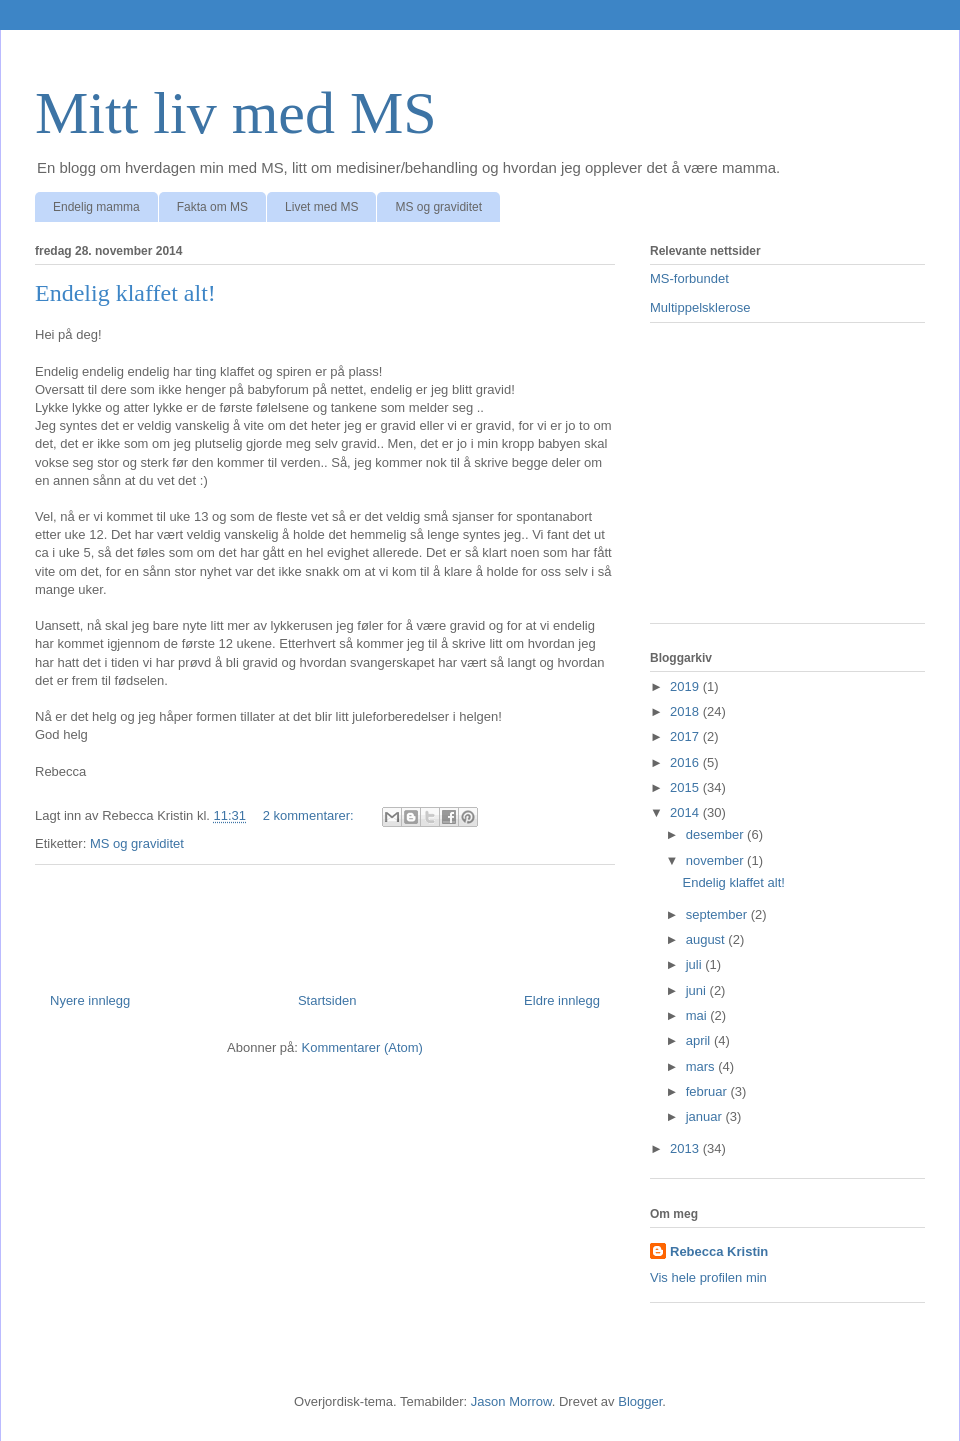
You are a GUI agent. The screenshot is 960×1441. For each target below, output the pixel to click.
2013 (686, 1148)
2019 (686, 686)
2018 (686, 711)
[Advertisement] (787, 483)
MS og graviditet (438, 207)
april (700, 1040)
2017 (686, 736)
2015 (686, 787)
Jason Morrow (511, 1401)
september (718, 914)
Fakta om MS (212, 207)
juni (698, 990)
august (707, 939)
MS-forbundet (689, 278)
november (716, 860)
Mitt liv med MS (236, 113)
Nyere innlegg (90, 1000)
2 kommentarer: (310, 815)
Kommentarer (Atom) (362, 1047)
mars (702, 1066)
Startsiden (327, 1000)
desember (716, 834)
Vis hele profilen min (708, 1277)
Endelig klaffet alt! (125, 293)
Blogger (640, 1401)
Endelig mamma (96, 207)
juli (696, 964)
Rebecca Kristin (719, 1251)
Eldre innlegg (562, 1000)
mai (698, 1015)
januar (706, 1116)
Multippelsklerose (700, 307)
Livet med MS (321, 207)
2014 (686, 812)
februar (708, 1091)
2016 (686, 762)
